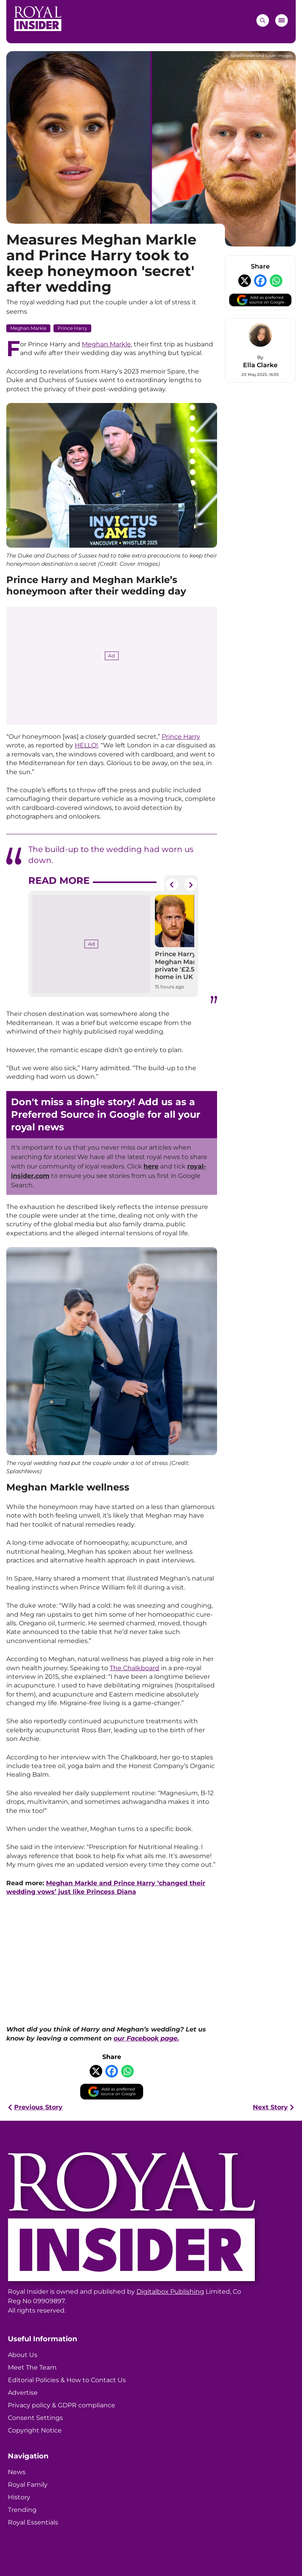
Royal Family (28, 2484)
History (19, 2497)
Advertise (23, 2392)
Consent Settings (35, 2417)
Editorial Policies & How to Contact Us (67, 2380)
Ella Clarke (260, 365)
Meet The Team (32, 2367)
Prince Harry (72, 328)
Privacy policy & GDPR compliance (61, 2405)
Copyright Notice (35, 2430)
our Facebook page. (146, 2038)
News (17, 2472)
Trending (22, 2509)
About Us (22, 2355)
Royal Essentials (33, 2522)
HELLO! (86, 745)
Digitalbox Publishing (170, 2291)
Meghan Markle (28, 328)
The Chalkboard (134, 1668)
